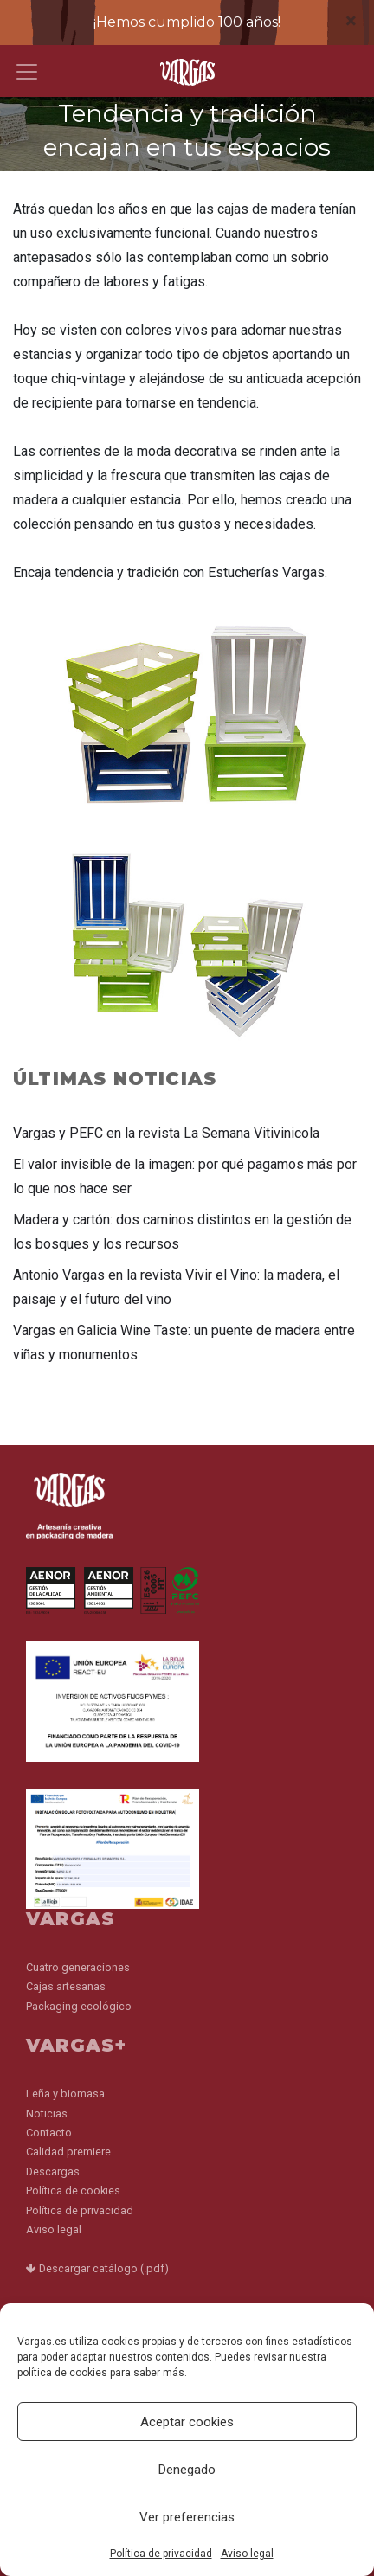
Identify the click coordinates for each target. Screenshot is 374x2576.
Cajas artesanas (66, 1986)
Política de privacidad (161, 2553)
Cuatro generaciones (78, 1967)
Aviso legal (247, 2553)
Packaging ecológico (79, 2006)
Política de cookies (73, 2190)
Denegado (187, 2469)
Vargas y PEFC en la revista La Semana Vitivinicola (166, 1133)
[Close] (351, 21)
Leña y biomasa (65, 2093)
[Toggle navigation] (27, 72)
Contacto (49, 2132)
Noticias (47, 2113)
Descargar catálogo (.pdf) (97, 2268)
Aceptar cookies (187, 2422)
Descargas (53, 2171)
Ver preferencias (187, 2517)
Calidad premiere (68, 2151)
